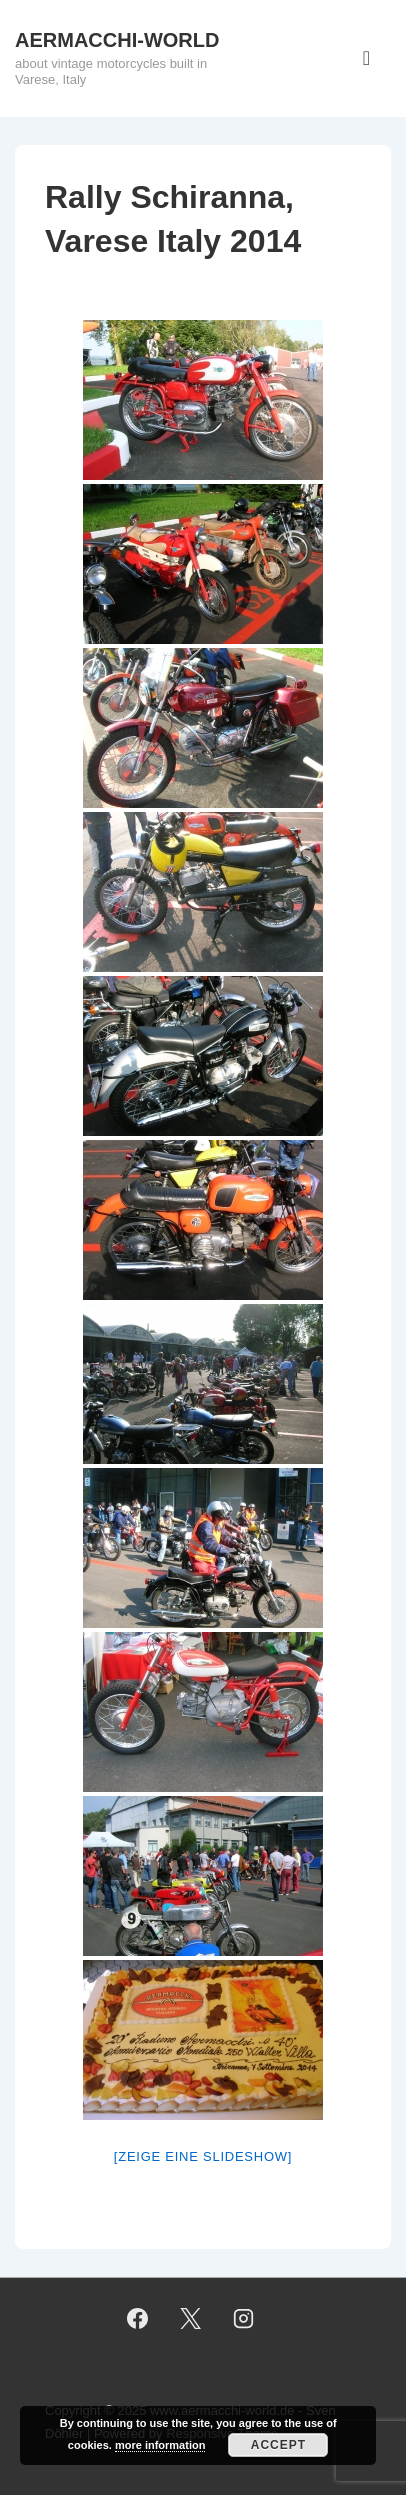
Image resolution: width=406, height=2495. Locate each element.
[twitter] (191, 2319)
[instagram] (243, 2319)
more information (160, 2445)
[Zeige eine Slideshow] (203, 2156)
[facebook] (138, 2319)
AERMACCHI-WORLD (117, 40)
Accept (278, 2445)
